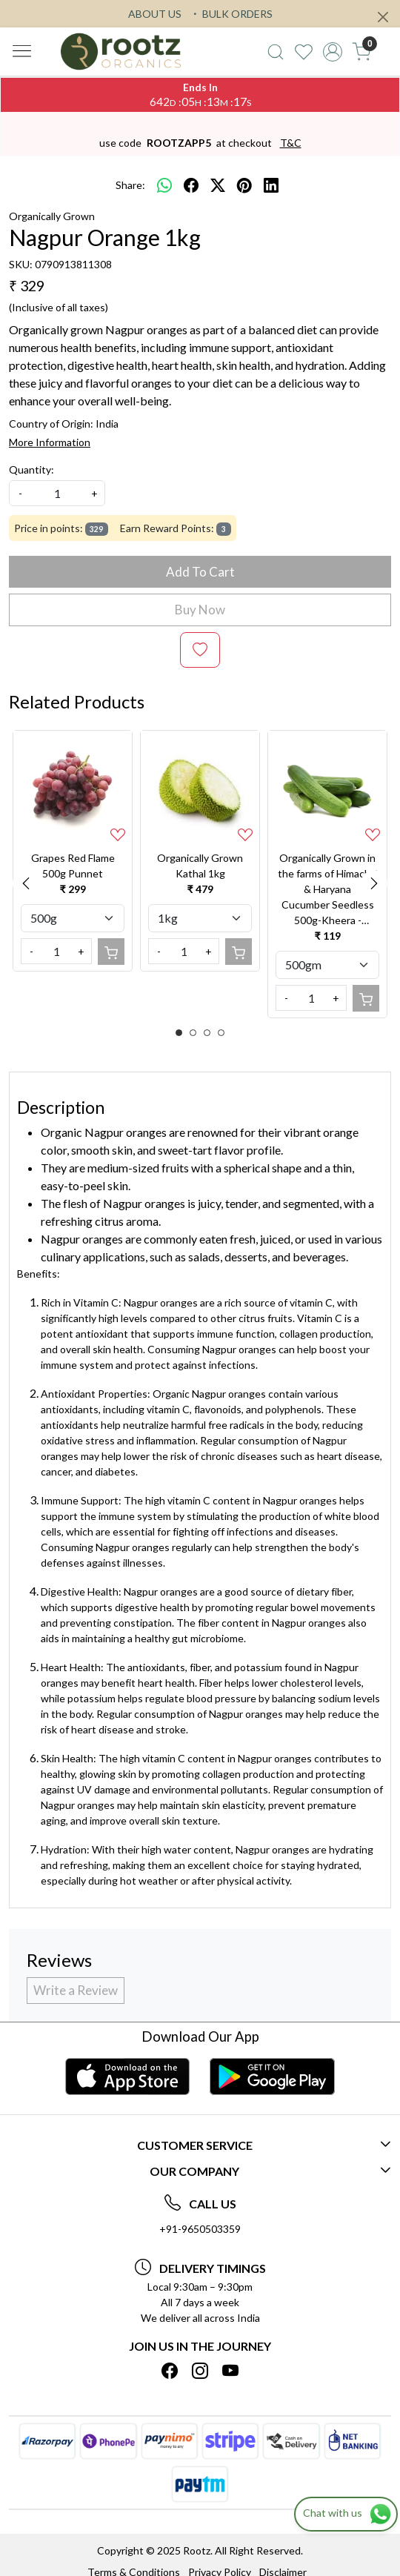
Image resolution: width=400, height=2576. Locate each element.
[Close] (383, 17)
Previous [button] (26, 883)
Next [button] (374, 883)
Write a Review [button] (75, 1990)
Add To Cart (200, 572)
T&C (290, 142)
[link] (275, 52)
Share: (130, 185)
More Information (49, 442)
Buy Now (200, 609)
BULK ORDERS (231, 13)
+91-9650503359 (200, 2229)
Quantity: (31, 469)
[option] (72, 850)
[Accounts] (333, 52)
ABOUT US (154, 13)
